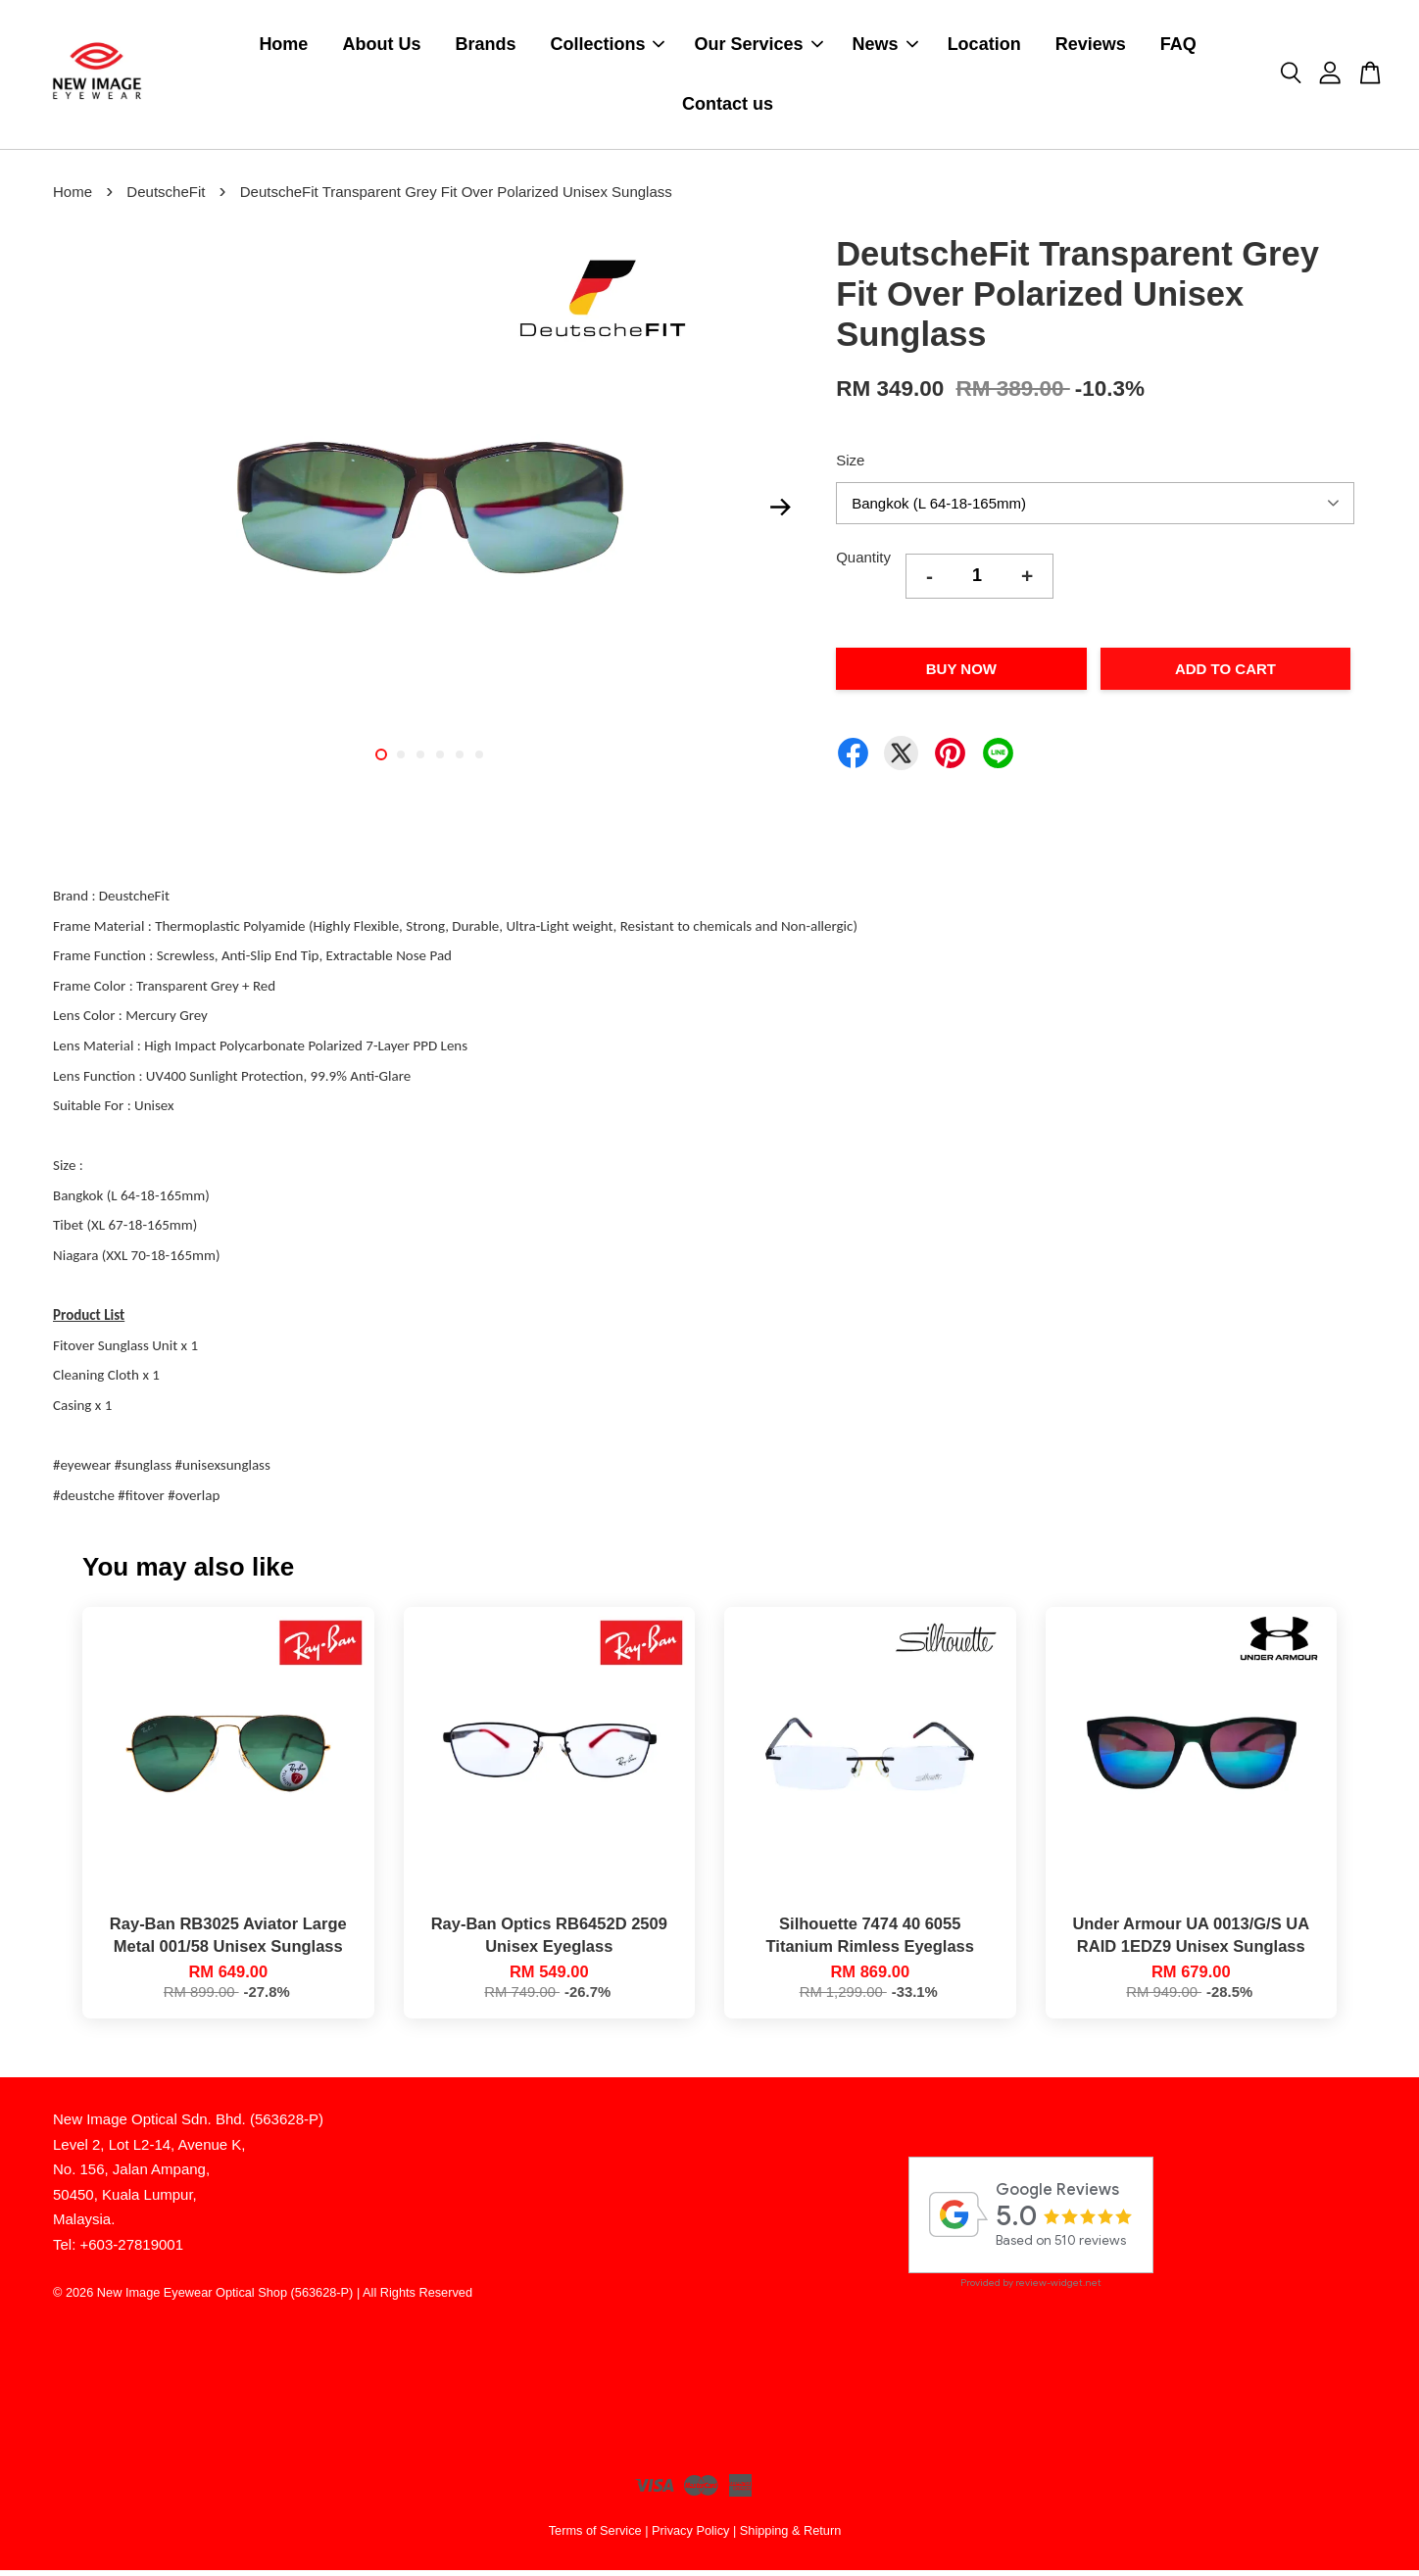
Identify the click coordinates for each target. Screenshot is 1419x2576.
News (885, 47)
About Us (381, 47)
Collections (607, 47)
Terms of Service (595, 2535)
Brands (485, 47)
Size (850, 465)
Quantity (863, 563)
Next (780, 512)
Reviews (1090, 47)
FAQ (1178, 47)
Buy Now (961, 674)
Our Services (758, 47)
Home (283, 47)
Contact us (727, 107)
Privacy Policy (690, 2535)
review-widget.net (1058, 2288)
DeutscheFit (165, 197)
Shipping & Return (790, 2535)
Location (984, 47)
